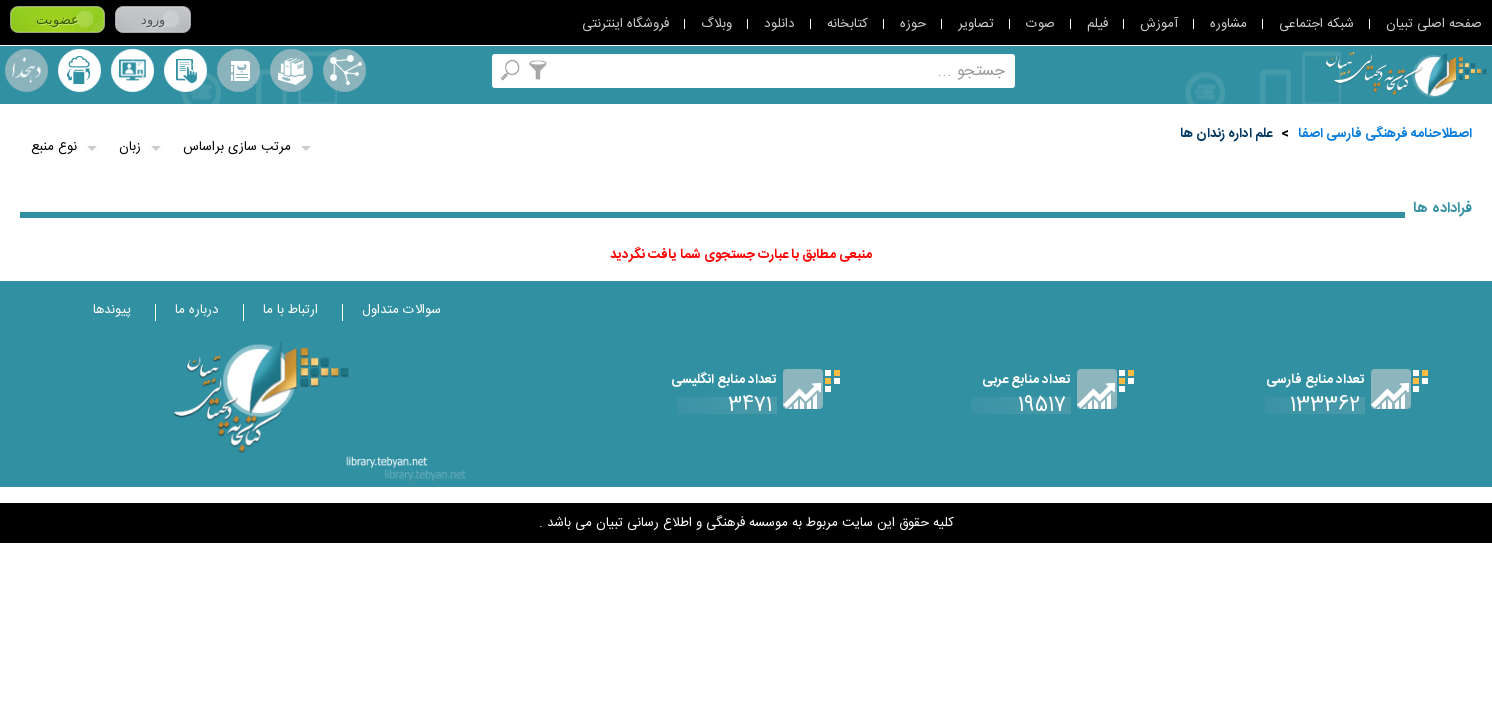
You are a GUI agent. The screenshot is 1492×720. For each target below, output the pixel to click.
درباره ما (197, 310)
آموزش (1159, 24)
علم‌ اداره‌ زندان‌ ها (1226, 134)
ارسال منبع (79, 70)
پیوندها (112, 310)
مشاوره (1228, 24)
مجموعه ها (291, 70)
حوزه (913, 24)
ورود (153, 19)
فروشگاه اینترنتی (625, 24)
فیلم (1097, 24)
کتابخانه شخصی (185, 70)
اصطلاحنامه (344, 70)
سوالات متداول (401, 310)
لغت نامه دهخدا (26, 70)
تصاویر (976, 24)
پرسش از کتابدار (132, 70)
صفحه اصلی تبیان (1434, 24)
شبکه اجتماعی (1316, 24)
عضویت (57, 19)
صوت (1040, 24)
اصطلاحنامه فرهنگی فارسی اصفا (1385, 134)
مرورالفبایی (238, 70)
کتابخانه (847, 24)
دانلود (779, 24)
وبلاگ (716, 24)
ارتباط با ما (290, 310)
